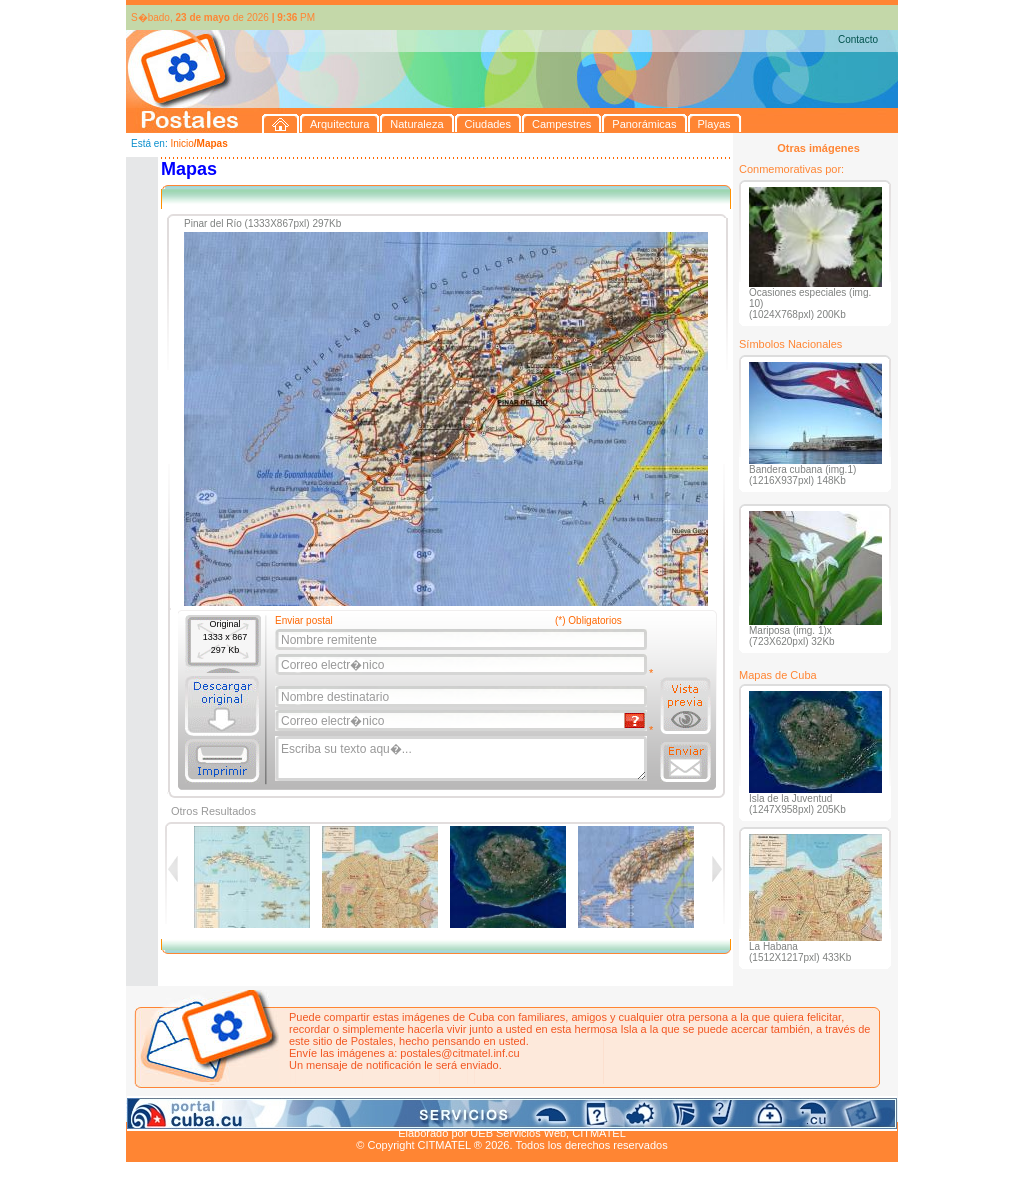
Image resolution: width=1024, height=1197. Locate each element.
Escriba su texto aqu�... (462, 759)
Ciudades (314, 1110)
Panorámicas (447, 1110)
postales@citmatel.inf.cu (459, 1053)
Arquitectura (189, 1110)
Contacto (858, 39)
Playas (504, 1110)
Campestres (375, 1110)
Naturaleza (255, 1110)
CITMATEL (599, 1133)
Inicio (181, 143)
